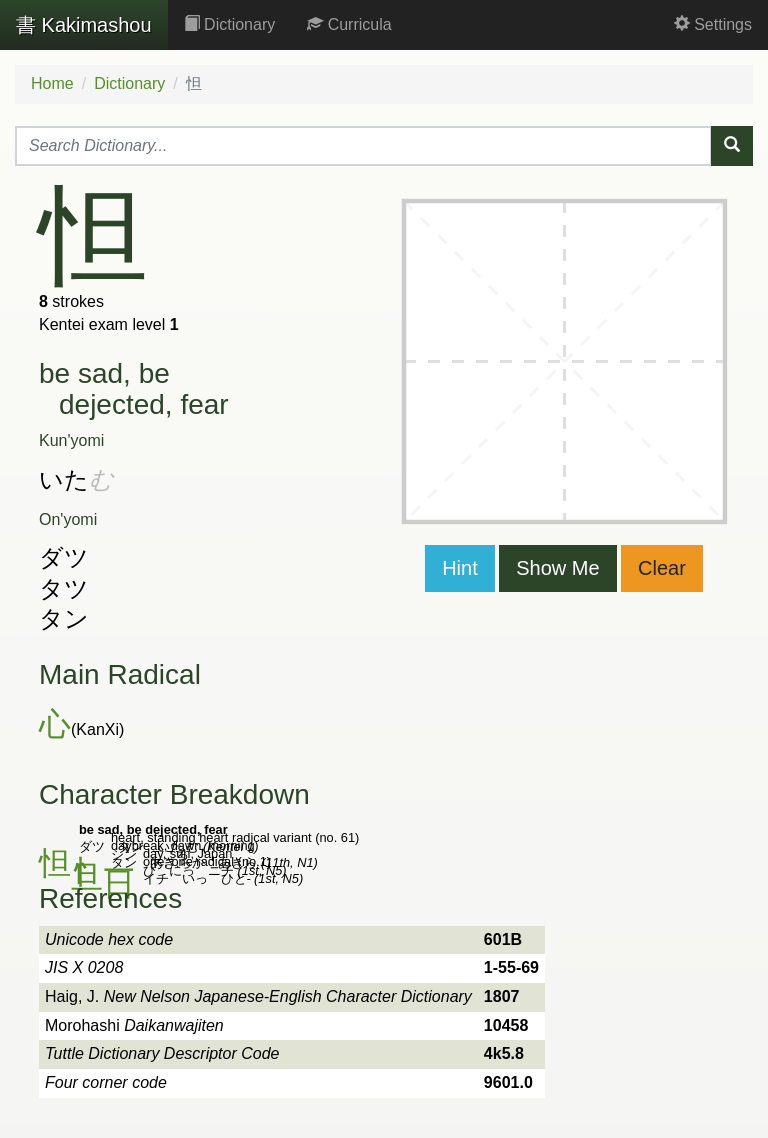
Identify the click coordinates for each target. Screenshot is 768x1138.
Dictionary (230, 24)
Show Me (557, 568)
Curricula (349, 24)
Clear (662, 568)
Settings (713, 24)
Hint (460, 568)
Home (52, 83)
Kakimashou (84, 25)
